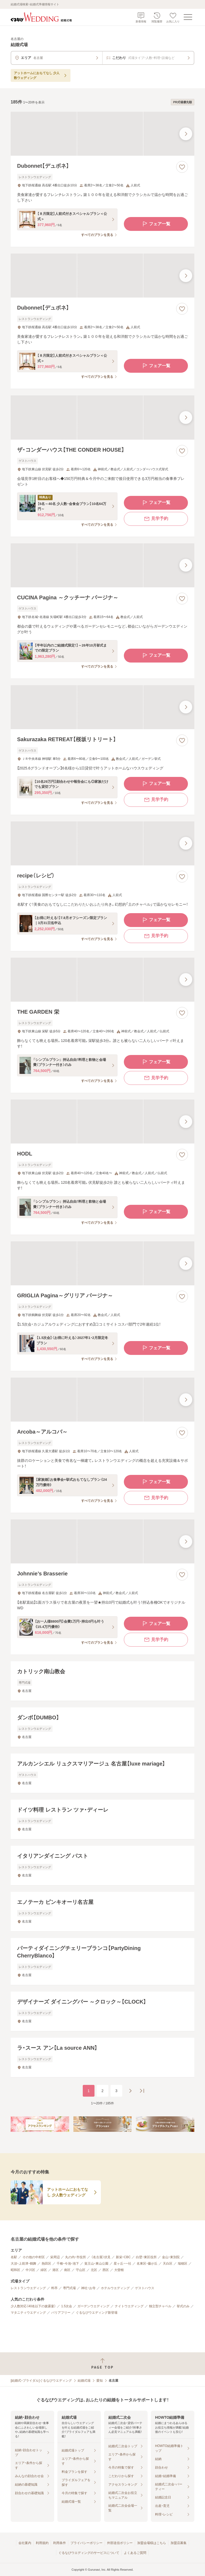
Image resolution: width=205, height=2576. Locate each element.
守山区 (80, 2270)
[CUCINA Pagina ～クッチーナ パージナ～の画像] (102, 565)
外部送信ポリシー (120, 2543)
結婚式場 (84, 2380)
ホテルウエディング (115, 2288)
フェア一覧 (155, 224)
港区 (55, 2270)
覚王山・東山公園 (96, 2263)
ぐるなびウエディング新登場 (96, 2312)
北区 (94, 2270)
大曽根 (119, 2270)
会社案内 (24, 2543)
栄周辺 (55, 2257)
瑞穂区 (182, 2263)
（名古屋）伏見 (101, 2257)
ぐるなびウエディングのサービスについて (88, 2553)
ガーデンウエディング (93, 2306)
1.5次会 (66, 2306)
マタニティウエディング (28, 2312)
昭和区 (15, 2270)
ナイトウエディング (129, 2306)
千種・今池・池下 (68, 2263)
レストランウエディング (28, 2288)
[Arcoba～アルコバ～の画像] (102, 1400)
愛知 (99, 2380)
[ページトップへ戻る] (102, 2363)
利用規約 (42, 2543)
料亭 (54, 2288)
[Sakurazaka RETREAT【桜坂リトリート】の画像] (102, 707)
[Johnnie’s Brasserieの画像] (102, 1541)
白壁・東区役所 (146, 2257)
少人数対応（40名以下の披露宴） (33, 2306)
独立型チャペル (160, 2306)
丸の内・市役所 (75, 2257)
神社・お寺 (88, 2288)
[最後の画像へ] (185, 133)
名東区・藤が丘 (147, 2263)
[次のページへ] (130, 2091)
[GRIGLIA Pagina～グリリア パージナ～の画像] (102, 1263)
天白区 (167, 2263)
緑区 (44, 2270)
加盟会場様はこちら (151, 2543)
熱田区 (46, 2263)
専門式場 (69, 2288)
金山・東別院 (171, 2257)
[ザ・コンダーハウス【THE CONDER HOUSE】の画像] (102, 417)
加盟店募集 (179, 2543)
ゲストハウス (144, 2288)
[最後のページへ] (142, 2091)
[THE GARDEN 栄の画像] (102, 980)
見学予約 (156, 519)
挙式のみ (183, 2306)
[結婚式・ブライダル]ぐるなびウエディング (41, 2380)
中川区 (30, 2270)
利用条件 (59, 2543)
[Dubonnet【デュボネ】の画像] (102, 134)
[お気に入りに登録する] (182, 167)
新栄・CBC (123, 2257)
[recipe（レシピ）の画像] (102, 843)
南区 (67, 2270)
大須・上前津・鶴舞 (23, 2263)
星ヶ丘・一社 (122, 2263)
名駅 (14, 2257)
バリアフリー (60, 2312)
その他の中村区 (33, 2257)
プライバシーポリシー (86, 2543)
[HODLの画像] (102, 1121)
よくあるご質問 (135, 2553)
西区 (105, 2270)
